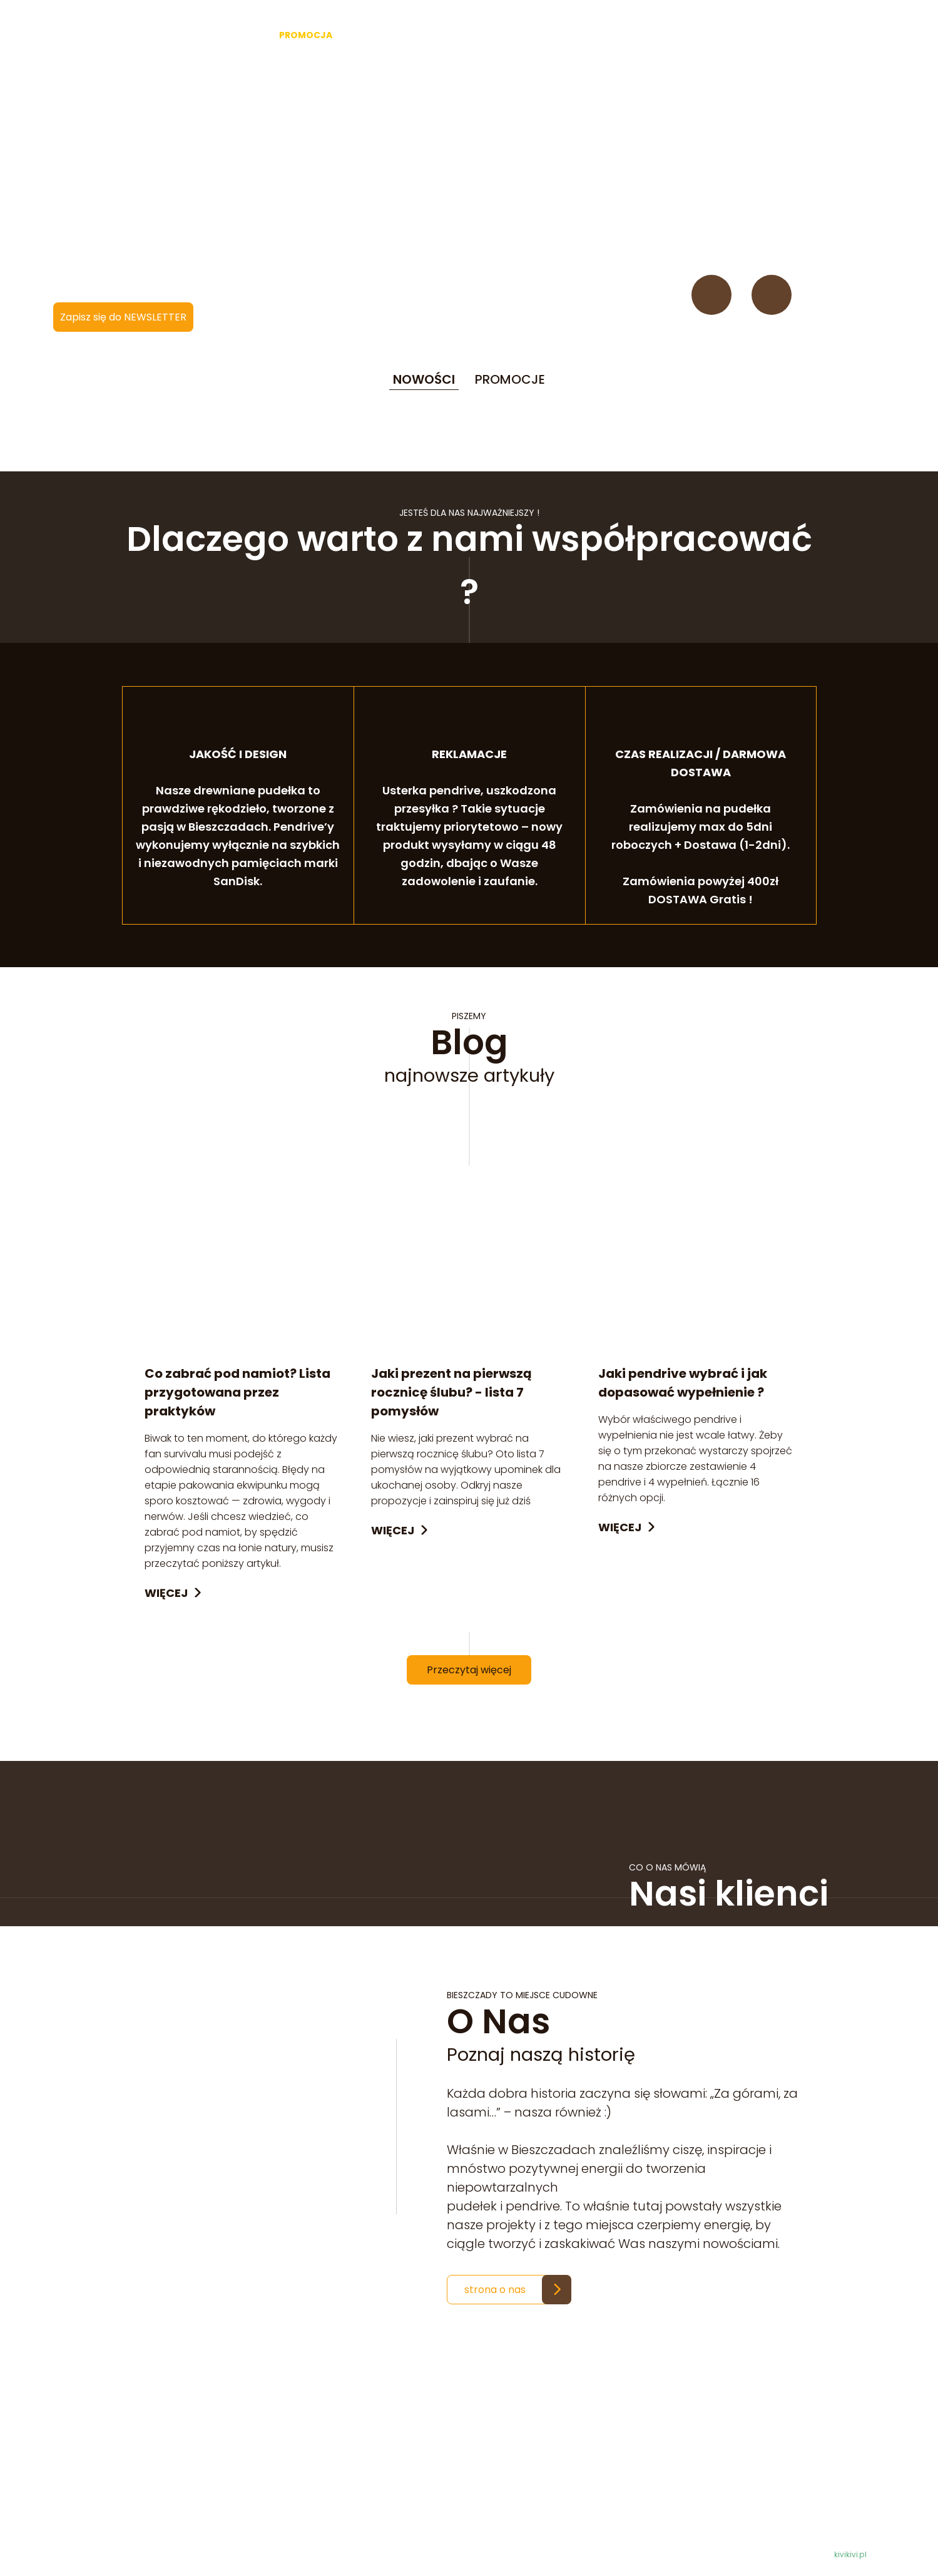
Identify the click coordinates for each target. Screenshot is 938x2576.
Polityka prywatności (500, 2482)
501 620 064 (239, 2511)
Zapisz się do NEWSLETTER (123, 319)
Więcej (166, 1595)
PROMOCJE (510, 381)
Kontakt (726, 35)
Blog (676, 35)
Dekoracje (571, 35)
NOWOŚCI (424, 381)
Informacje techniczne (504, 2497)
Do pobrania (481, 2527)
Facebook (711, 297)
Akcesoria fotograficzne (408, 35)
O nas (630, 35)
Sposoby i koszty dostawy (513, 2512)
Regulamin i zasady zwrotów (519, 2467)
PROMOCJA (305, 35)
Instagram (772, 297)
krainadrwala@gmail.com (257, 2526)
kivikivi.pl (850, 2556)
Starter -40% (225, 35)
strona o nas (495, 2291)
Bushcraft (505, 35)
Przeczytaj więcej (469, 1672)
